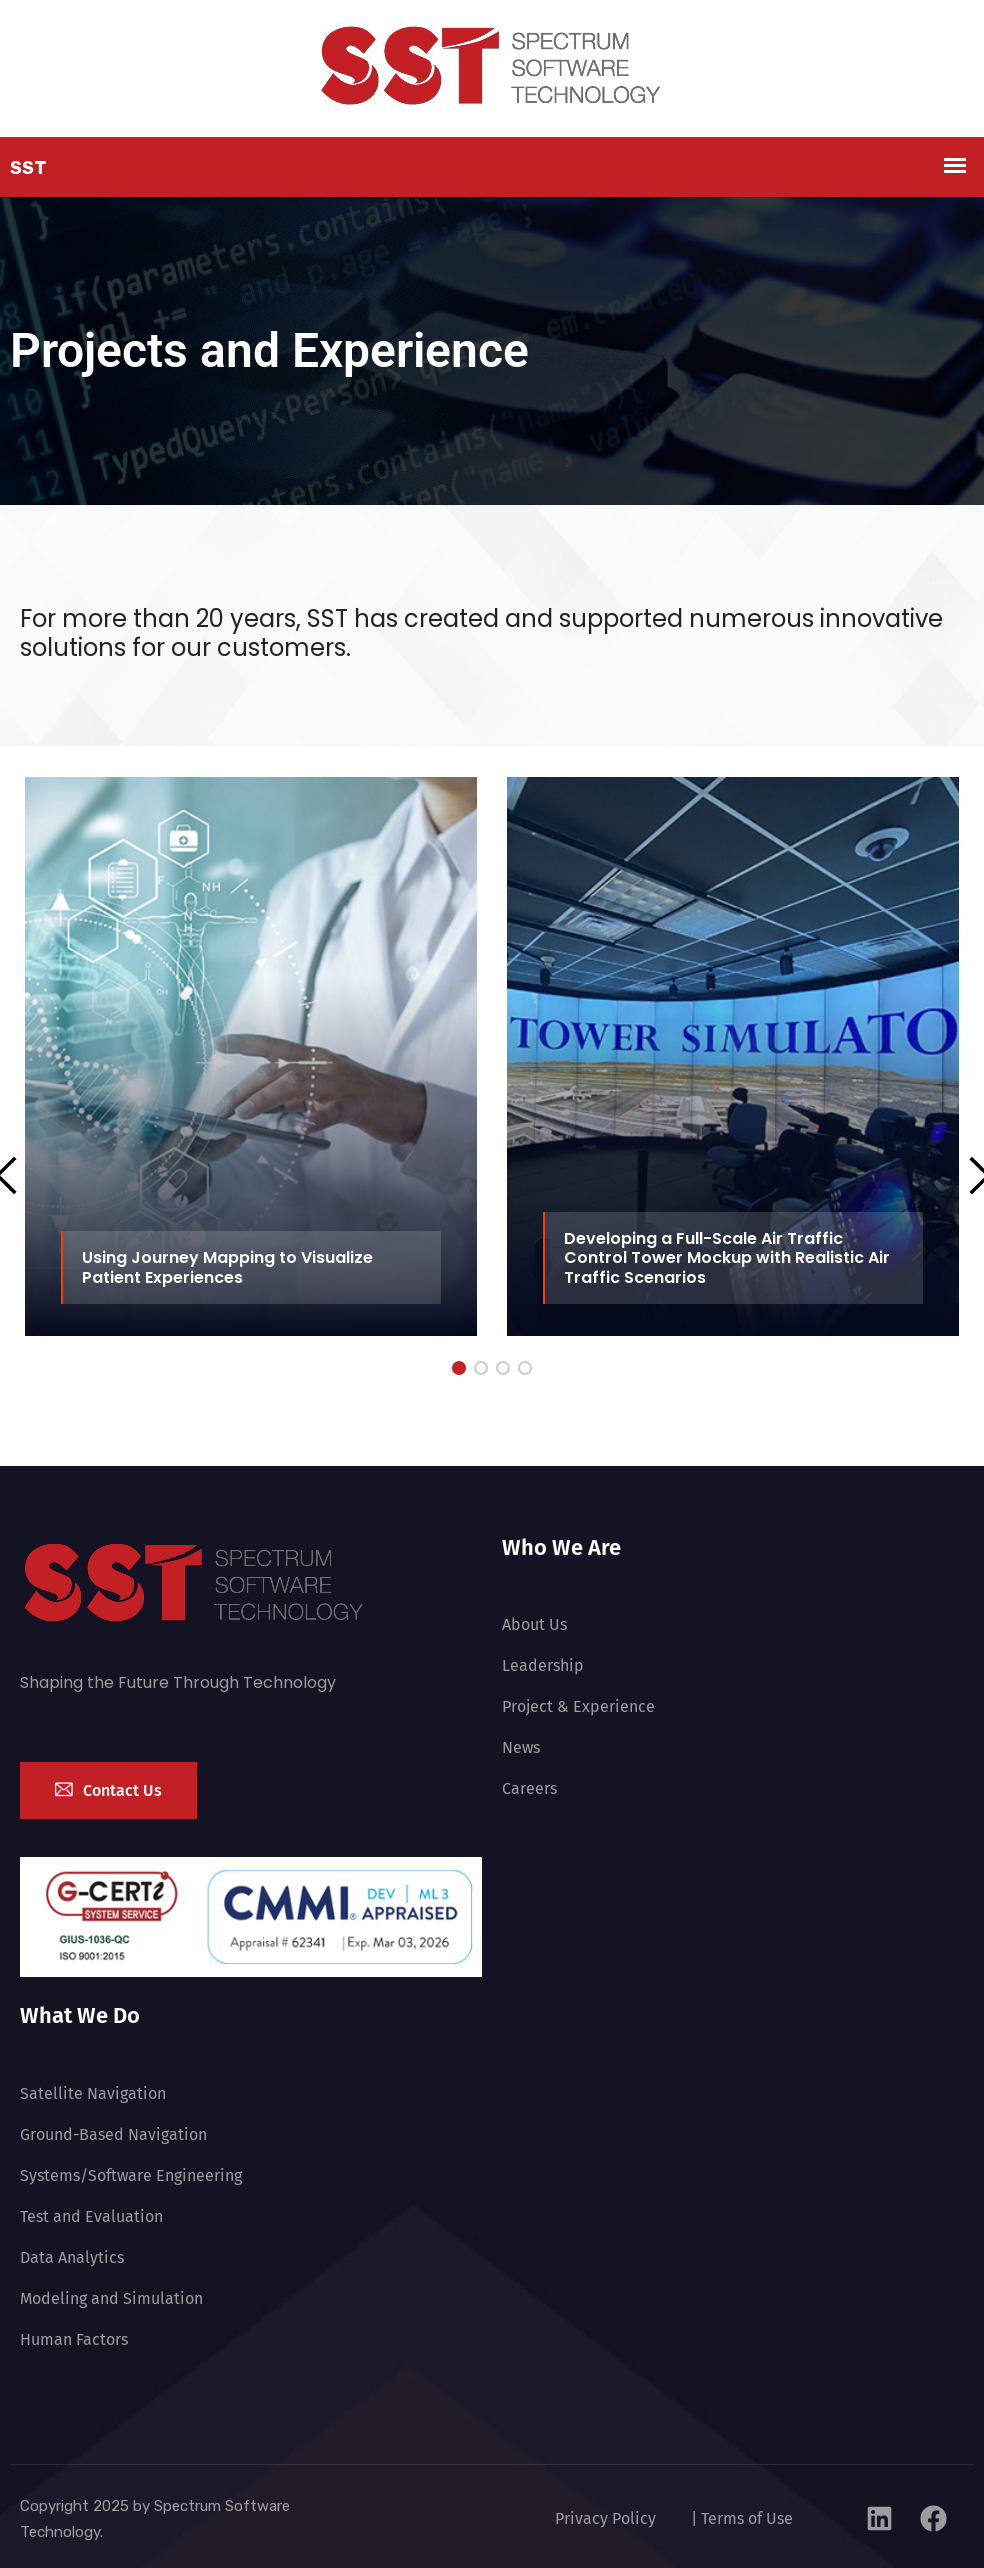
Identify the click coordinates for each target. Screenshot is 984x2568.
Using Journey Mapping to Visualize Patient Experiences (227, 1267)
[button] (459, 1368)
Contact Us (108, 1790)
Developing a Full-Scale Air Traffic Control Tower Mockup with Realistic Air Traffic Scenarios (727, 1257)
